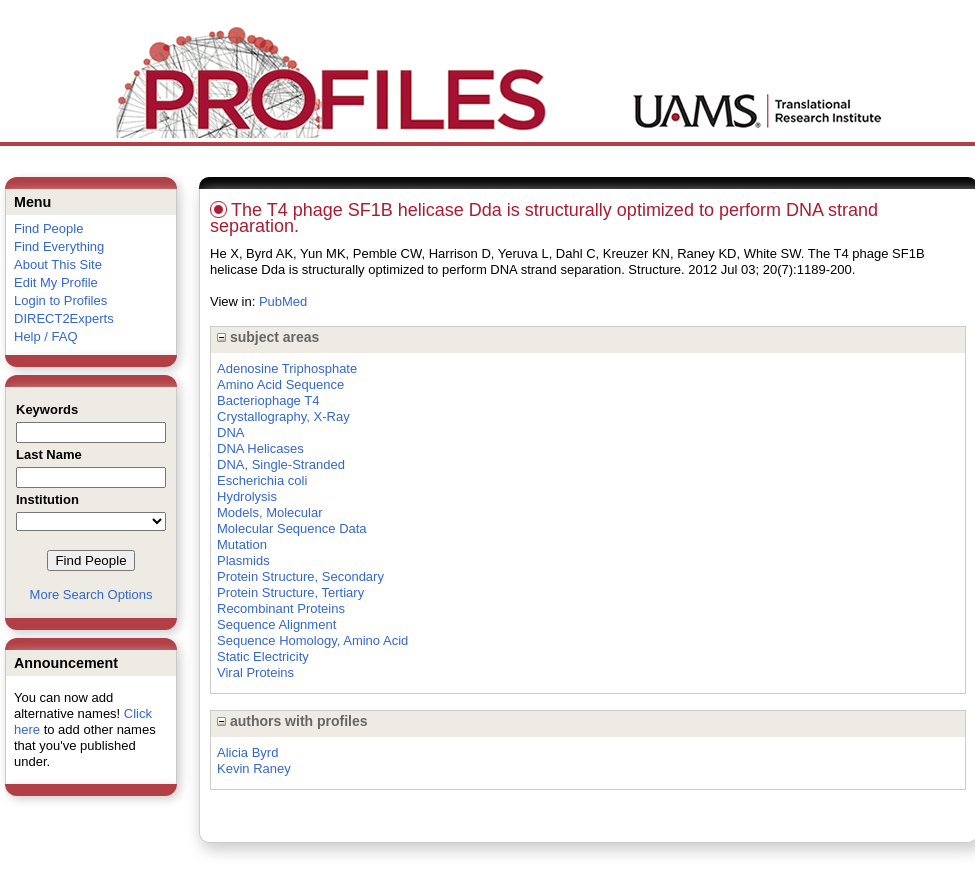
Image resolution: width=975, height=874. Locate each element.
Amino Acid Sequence (280, 384)
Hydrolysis (247, 496)
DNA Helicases (260, 448)
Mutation (242, 544)
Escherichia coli (262, 480)
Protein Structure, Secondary (300, 576)
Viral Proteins (255, 672)
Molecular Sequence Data (292, 528)
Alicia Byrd (247, 752)
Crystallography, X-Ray (283, 416)
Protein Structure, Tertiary (290, 592)
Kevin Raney (254, 768)
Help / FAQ (46, 336)
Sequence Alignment (276, 624)
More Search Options (91, 594)
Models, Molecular (270, 512)
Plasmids (243, 560)
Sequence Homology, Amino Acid (312, 640)
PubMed (283, 301)
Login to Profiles (60, 300)
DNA (230, 432)
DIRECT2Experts (64, 318)
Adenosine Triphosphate (287, 368)
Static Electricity (263, 656)
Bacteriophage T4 (268, 400)
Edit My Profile (56, 282)
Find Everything (59, 246)
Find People (48, 228)
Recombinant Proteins (281, 608)
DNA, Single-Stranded (281, 464)
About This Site (58, 264)
